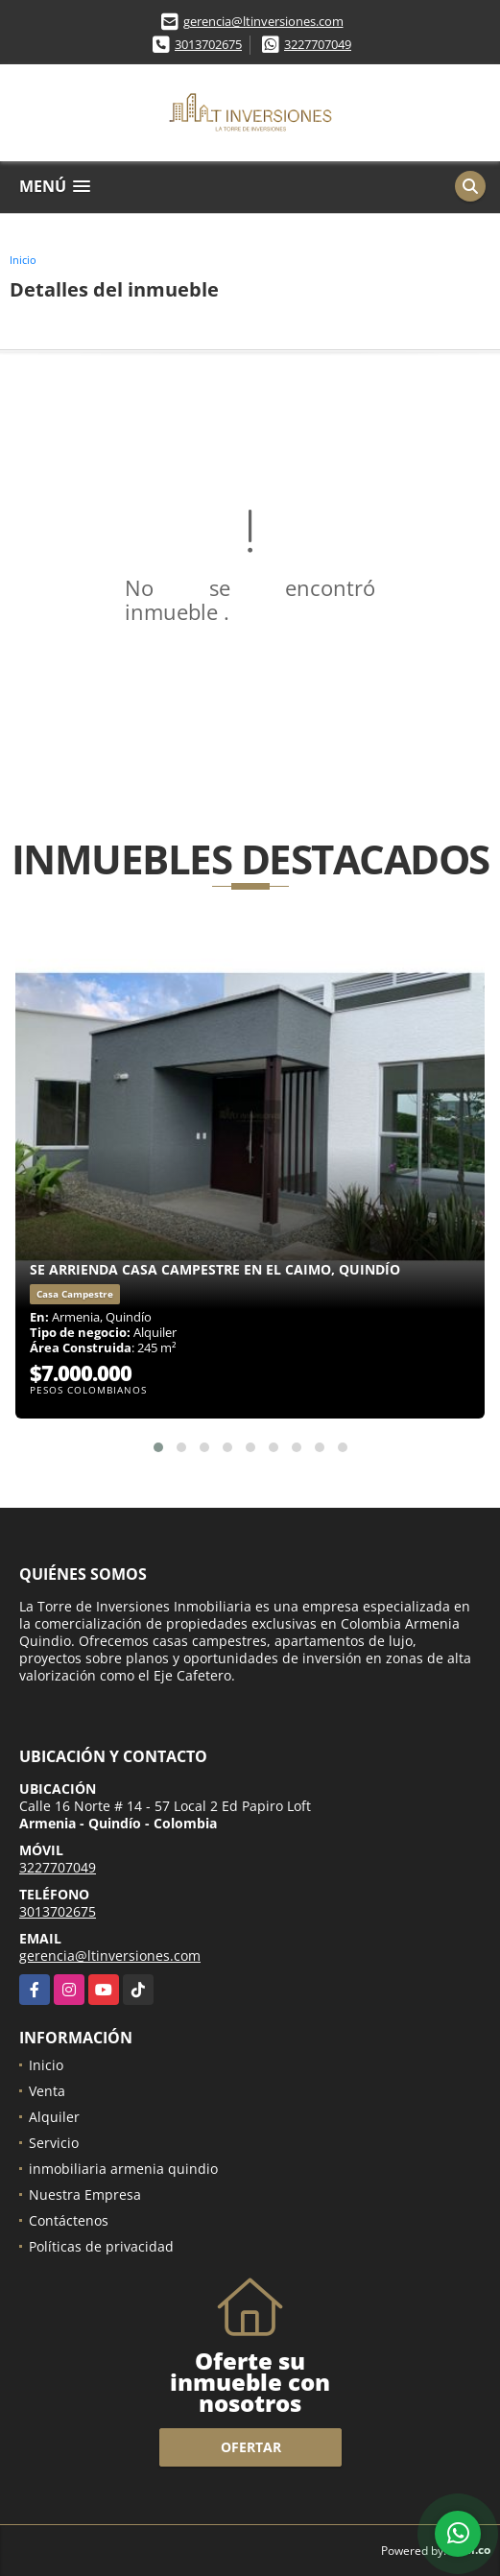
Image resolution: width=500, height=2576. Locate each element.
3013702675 (208, 44)
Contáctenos (68, 2220)
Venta (47, 2091)
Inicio (23, 259)
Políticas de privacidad (101, 2246)
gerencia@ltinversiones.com (263, 21)
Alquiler (54, 2117)
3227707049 (317, 44)
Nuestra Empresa (85, 2194)
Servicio (54, 2143)
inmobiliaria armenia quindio (123, 2168)
